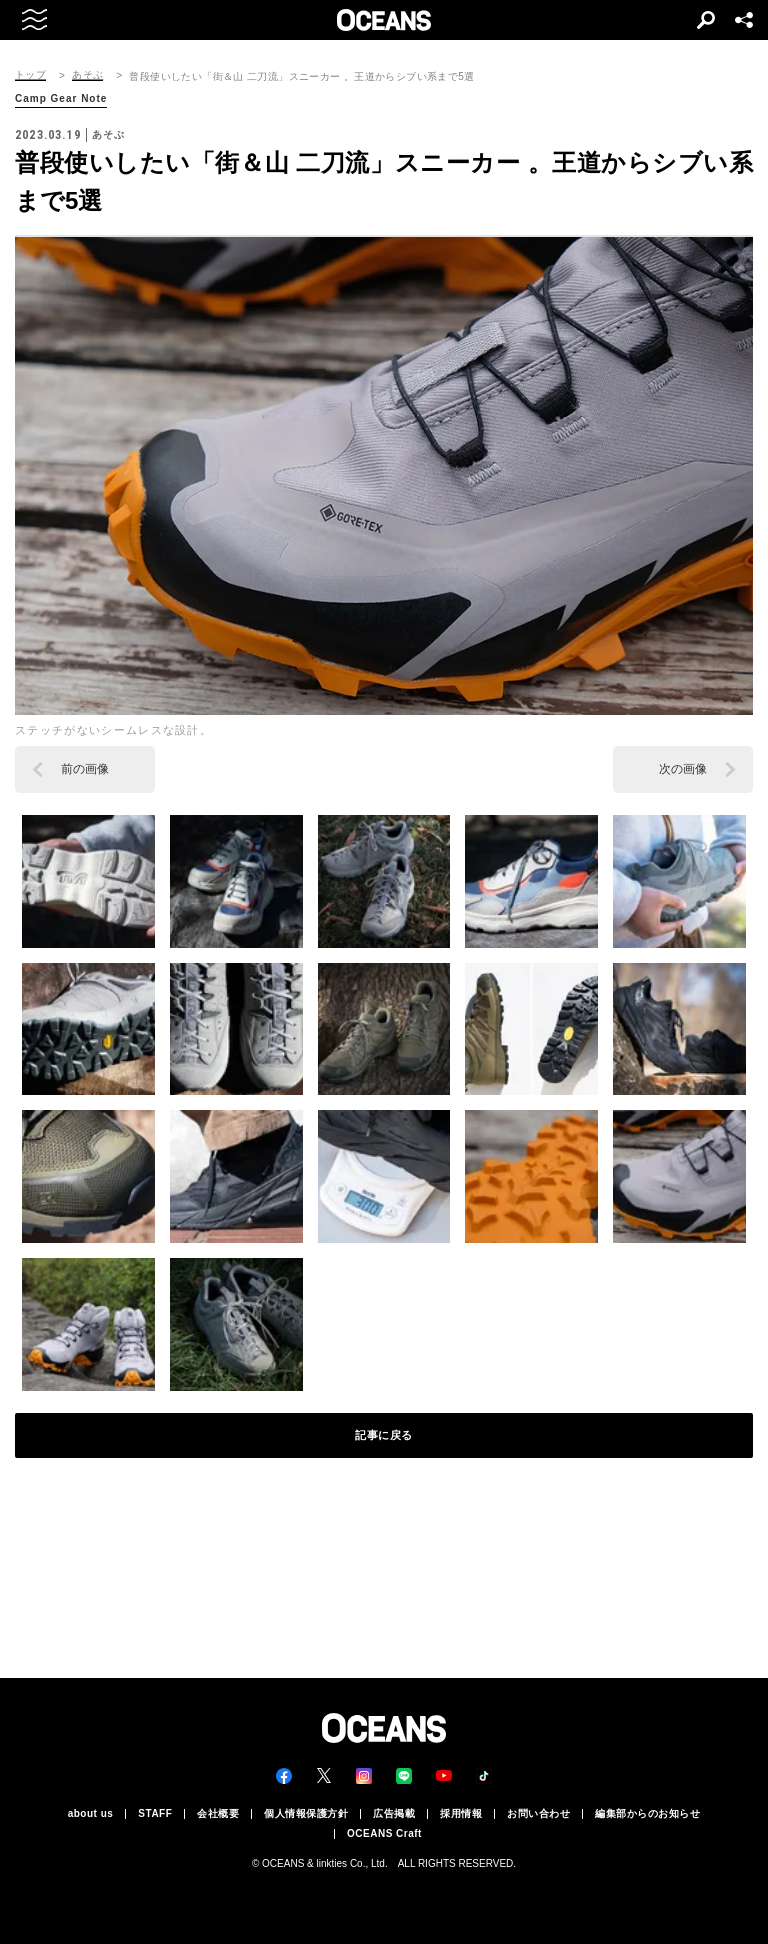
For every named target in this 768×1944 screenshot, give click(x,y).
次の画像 (683, 769)
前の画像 (85, 769)
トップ (30, 75)
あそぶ (87, 75)
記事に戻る (384, 1435)
